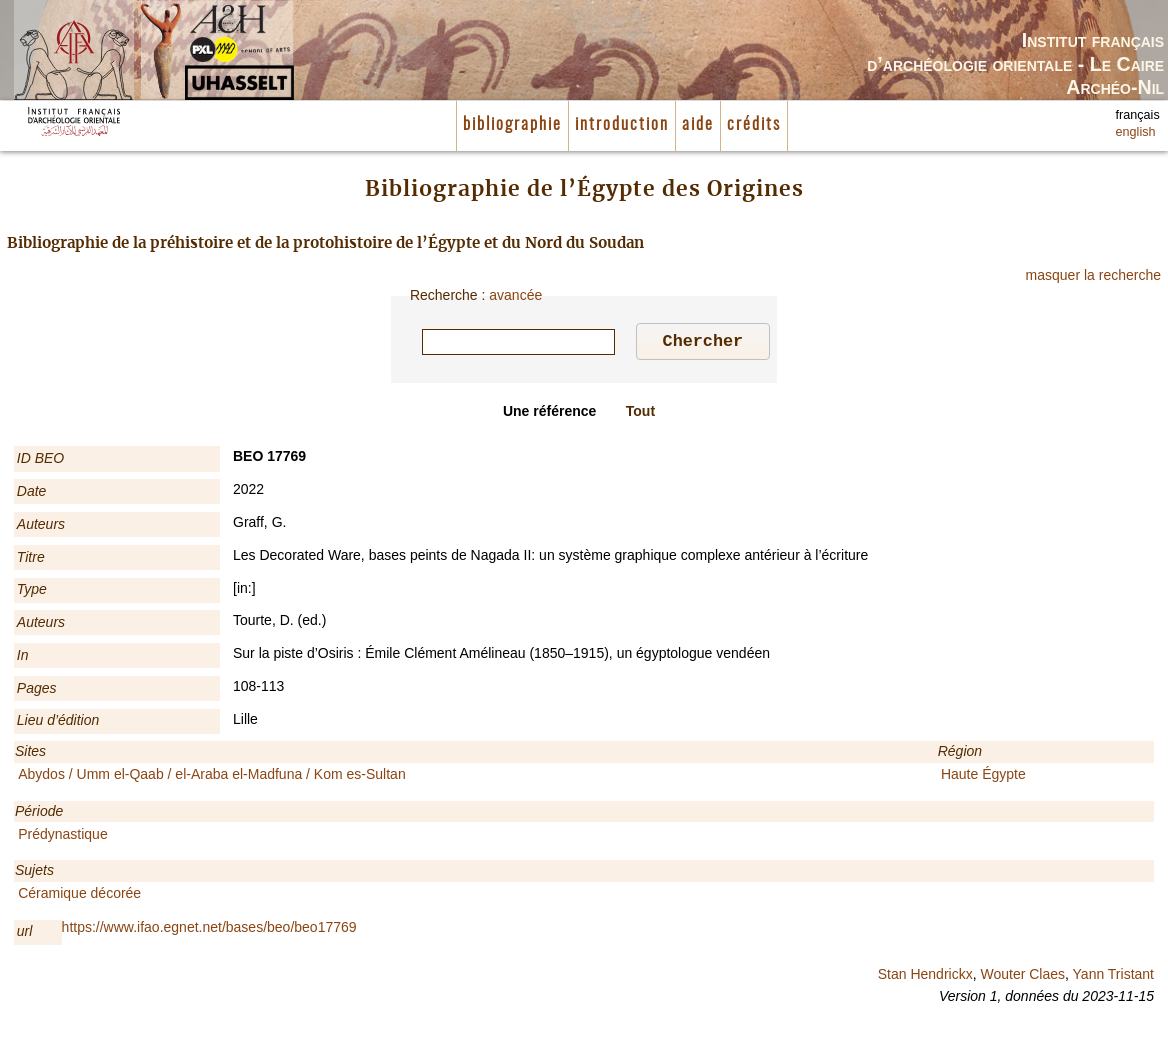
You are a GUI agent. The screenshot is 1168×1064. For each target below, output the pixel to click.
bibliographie (512, 125)
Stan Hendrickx (925, 977)
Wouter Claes (1022, 977)
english (1136, 132)
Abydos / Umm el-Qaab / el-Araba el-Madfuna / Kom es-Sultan (212, 777)
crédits (754, 125)
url (25, 934)
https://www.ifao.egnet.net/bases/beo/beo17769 (209, 930)
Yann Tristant (1113, 977)
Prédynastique (63, 837)
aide (698, 125)
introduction (622, 125)
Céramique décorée (79, 896)
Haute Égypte (983, 777)
